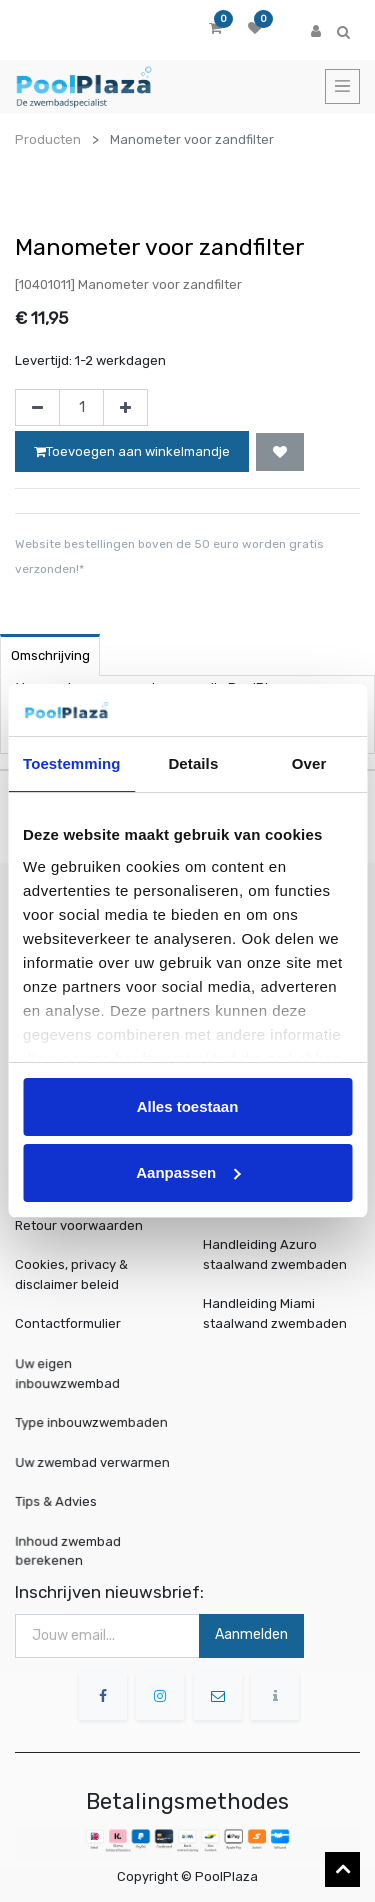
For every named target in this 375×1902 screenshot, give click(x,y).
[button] (280, 452)
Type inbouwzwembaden (92, 1422)
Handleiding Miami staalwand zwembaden (275, 1313)
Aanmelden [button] (251, 1634)
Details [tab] (193, 763)
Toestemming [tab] (72, 763)
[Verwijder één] (37, 408)
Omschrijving (50, 655)
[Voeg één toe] (125, 408)
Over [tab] (309, 763)
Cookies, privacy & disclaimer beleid (71, 1274)
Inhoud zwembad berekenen (71, 1549)
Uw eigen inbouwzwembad (71, 1373)
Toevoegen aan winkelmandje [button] (132, 451)
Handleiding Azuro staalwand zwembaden (275, 1254)
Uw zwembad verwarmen (93, 1461)
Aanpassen (188, 1172)
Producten (48, 139)
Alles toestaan (188, 1106)
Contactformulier (68, 1323)
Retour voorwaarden (79, 1225)
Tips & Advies (60, 1500)
